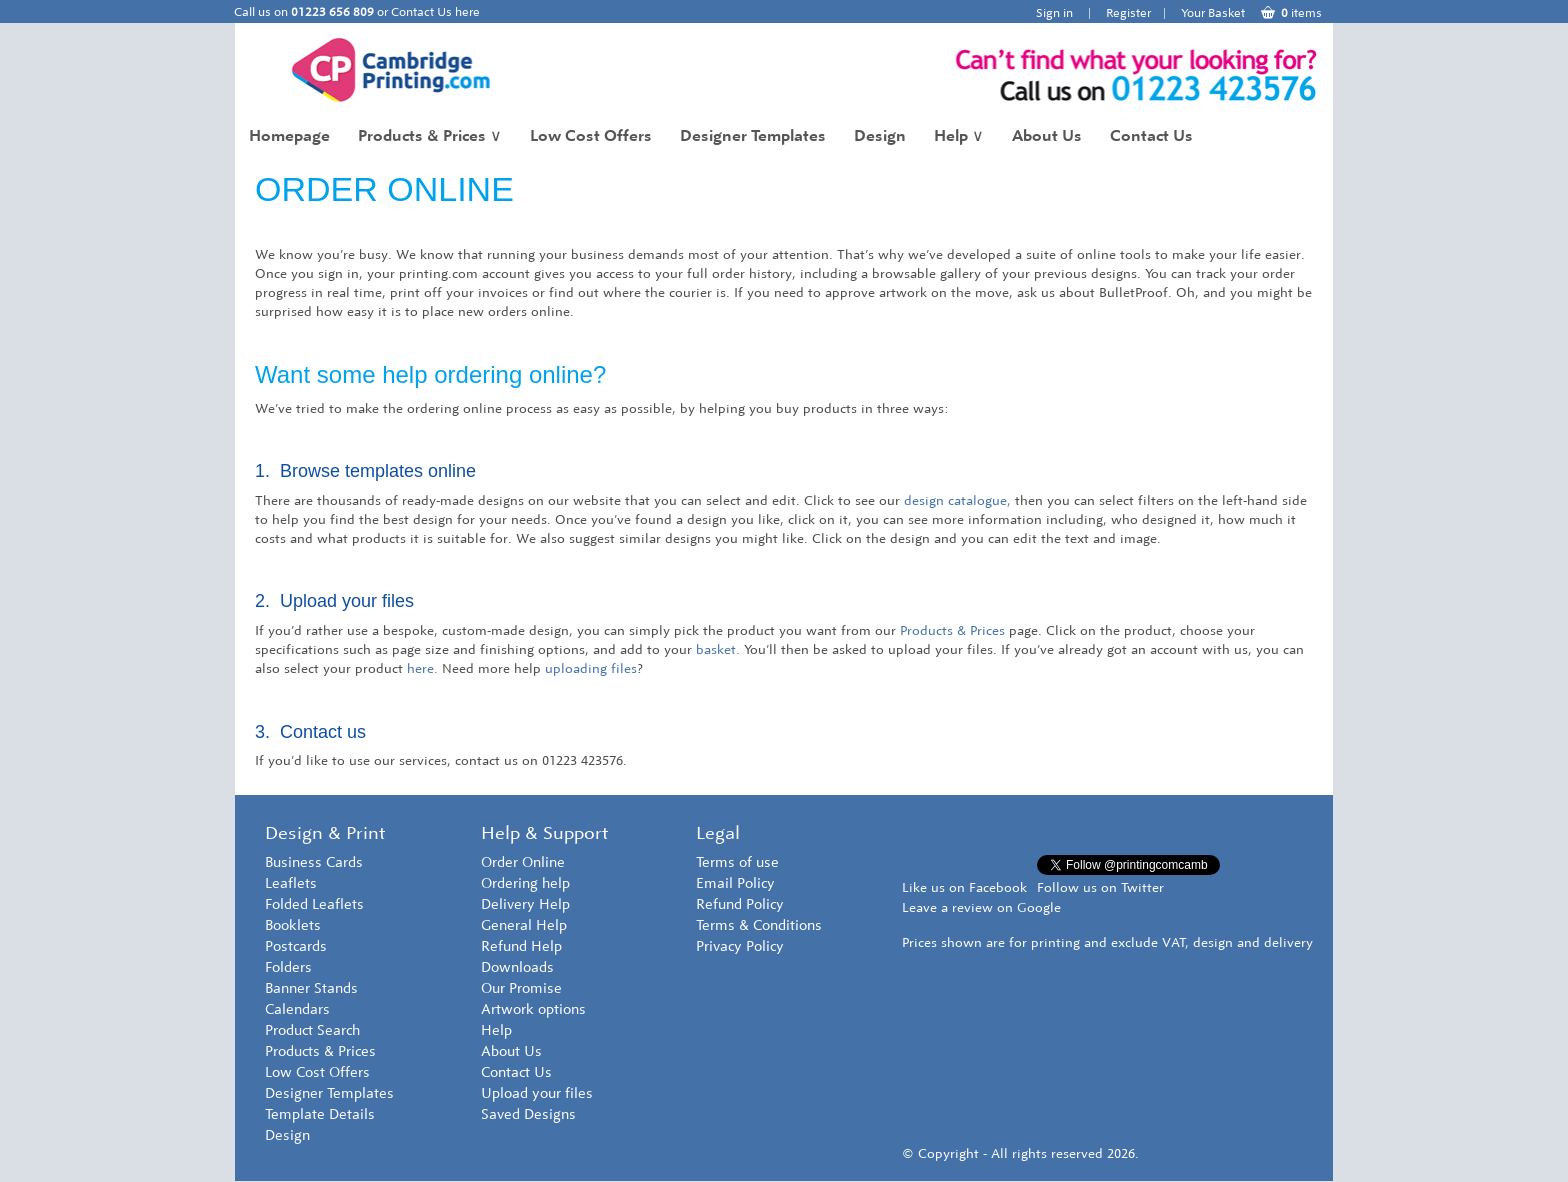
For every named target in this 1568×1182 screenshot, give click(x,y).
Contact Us (1151, 135)
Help (959, 135)
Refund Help (521, 946)
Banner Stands (311, 988)
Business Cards (314, 862)
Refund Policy (740, 904)
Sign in (1054, 13)
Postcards (296, 946)
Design (880, 135)
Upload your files (537, 1093)
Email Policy (735, 883)
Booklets (293, 925)
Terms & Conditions (759, 925)
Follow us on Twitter (1100, 887)
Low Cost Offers (591, 135)
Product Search (312, 1030)
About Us (1047, 135)
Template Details (320, 1114)
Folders (288, 967)
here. (422, 668)
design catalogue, (957, 500)
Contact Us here (435, 12)
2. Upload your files (334, 601)
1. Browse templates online (365, 471)
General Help (524, 925)
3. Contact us (310, 732)
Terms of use (737, 862)
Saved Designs (528, 1114)
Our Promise (521, 988)
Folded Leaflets (314, 904)
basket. (718, 649)
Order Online (523, 862)
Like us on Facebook (964, 887)
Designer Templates (753, 135)
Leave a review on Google (981, 907)
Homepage (289, 135)
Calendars (297, 1009)
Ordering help (525, 883)
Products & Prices (430, 135)
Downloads (517, 967)
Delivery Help (525, 904)
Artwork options (533, 1009)
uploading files (591, 668)
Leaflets (291, 883)
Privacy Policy (740, 946)
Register (1128, 13)
